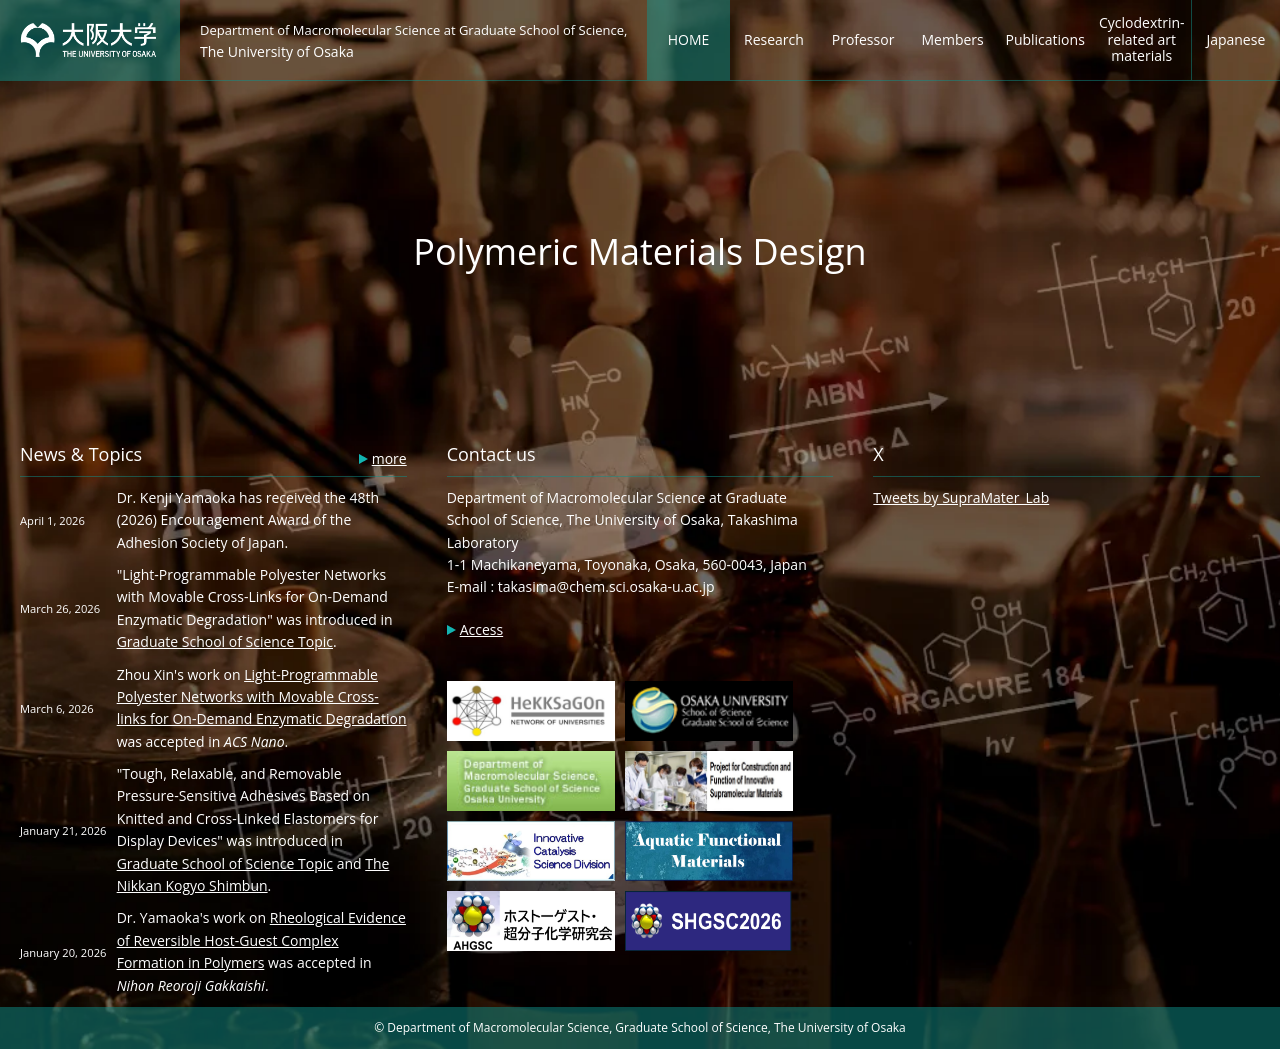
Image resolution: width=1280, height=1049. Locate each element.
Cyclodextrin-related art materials (1142, 39)
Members (953, 39)
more (389, 458)
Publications (1044, 39)
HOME (689, 39)
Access (481, 629)
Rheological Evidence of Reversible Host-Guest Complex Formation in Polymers (261, 940)
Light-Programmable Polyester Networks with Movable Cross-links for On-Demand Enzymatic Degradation (262, 697)
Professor (863, 39)
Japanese (1235, 39)
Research (774, 39)
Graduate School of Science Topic (225, 641)
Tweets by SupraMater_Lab (961, 497)
